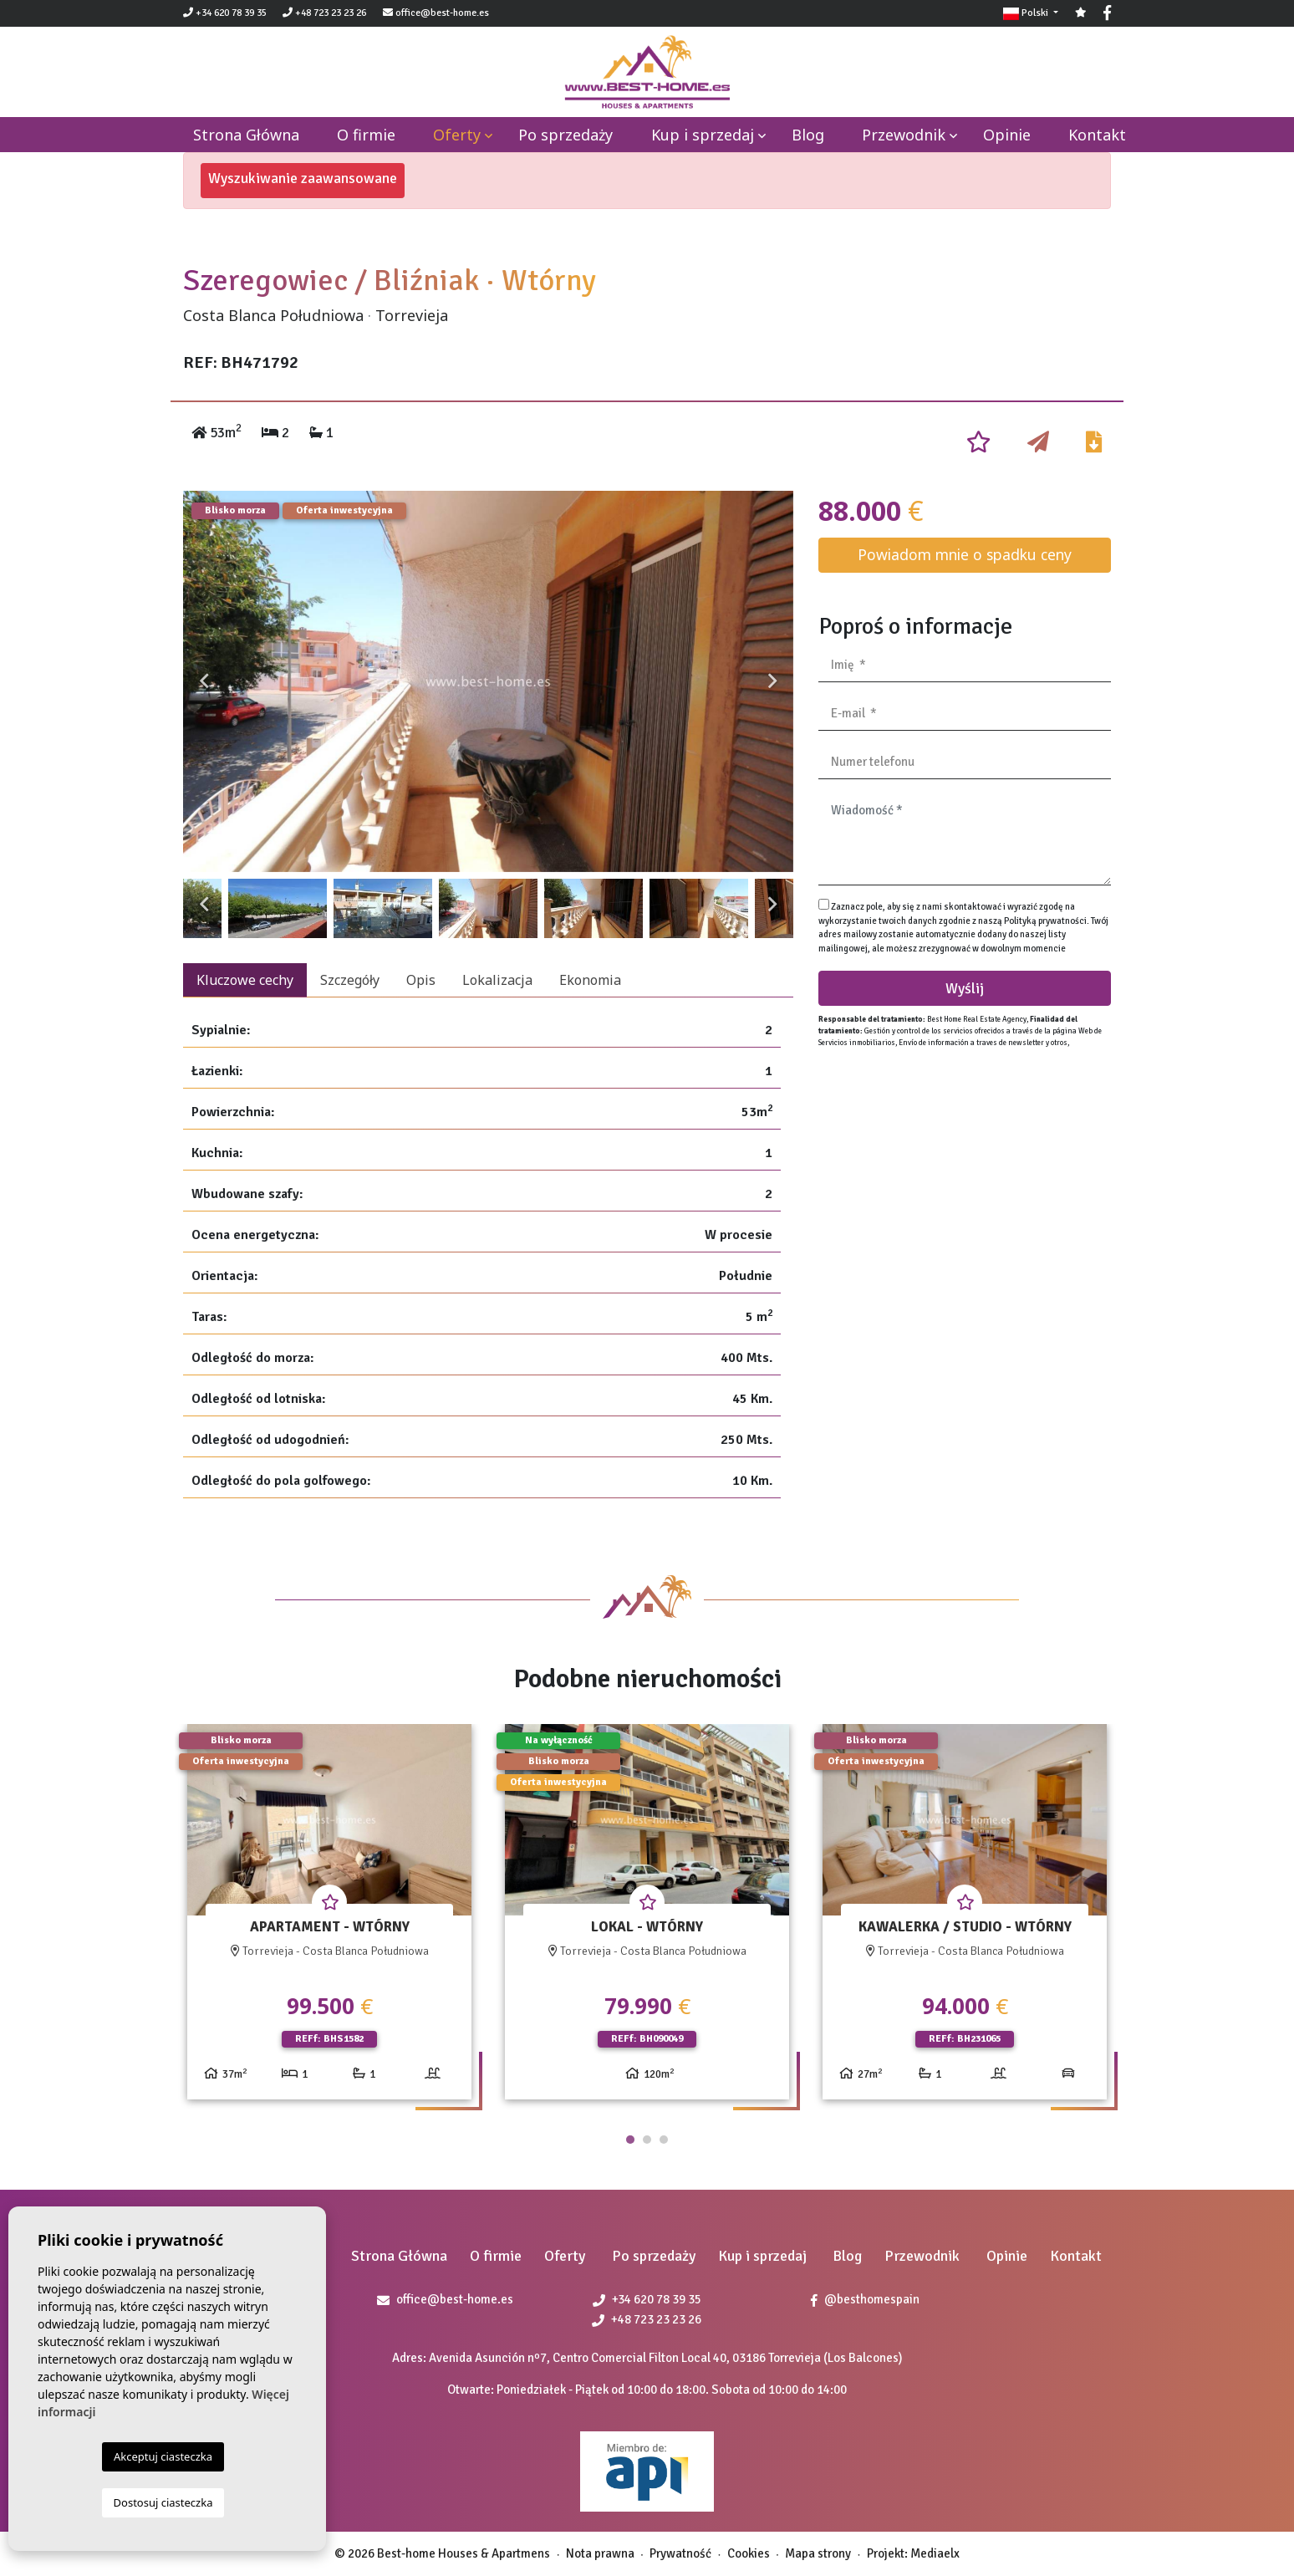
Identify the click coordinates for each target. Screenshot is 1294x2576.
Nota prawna (600, 2553)
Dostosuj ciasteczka (163, 2502)
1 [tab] (630, 2139)
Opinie (1007, 135)
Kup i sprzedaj (702, 135)
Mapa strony (818, 2553)
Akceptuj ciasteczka (163, 2456)
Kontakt (1097, 135)
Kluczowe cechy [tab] (244, 980)
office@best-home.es (442, 13)
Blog (808, 135)
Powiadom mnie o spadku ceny (965, 554)
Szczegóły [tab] (350, 980)
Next (772, 681)
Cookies (748, 2553)
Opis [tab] (421, 980)
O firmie (366, 135)
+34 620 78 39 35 (225, 13)
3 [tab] (664, 2139)
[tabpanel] (329, 1918)
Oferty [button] (457, 135)
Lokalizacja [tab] (497, 980)
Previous (204, 681)
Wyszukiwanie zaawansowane (302, 178)
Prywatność (680, 2553)
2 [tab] (647, 2139)
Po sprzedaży (565, 135)
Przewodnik (903, 135)
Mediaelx (935, 2553)
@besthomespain (865, 2299)
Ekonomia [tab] (590, 980)
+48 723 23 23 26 (324, 13)
